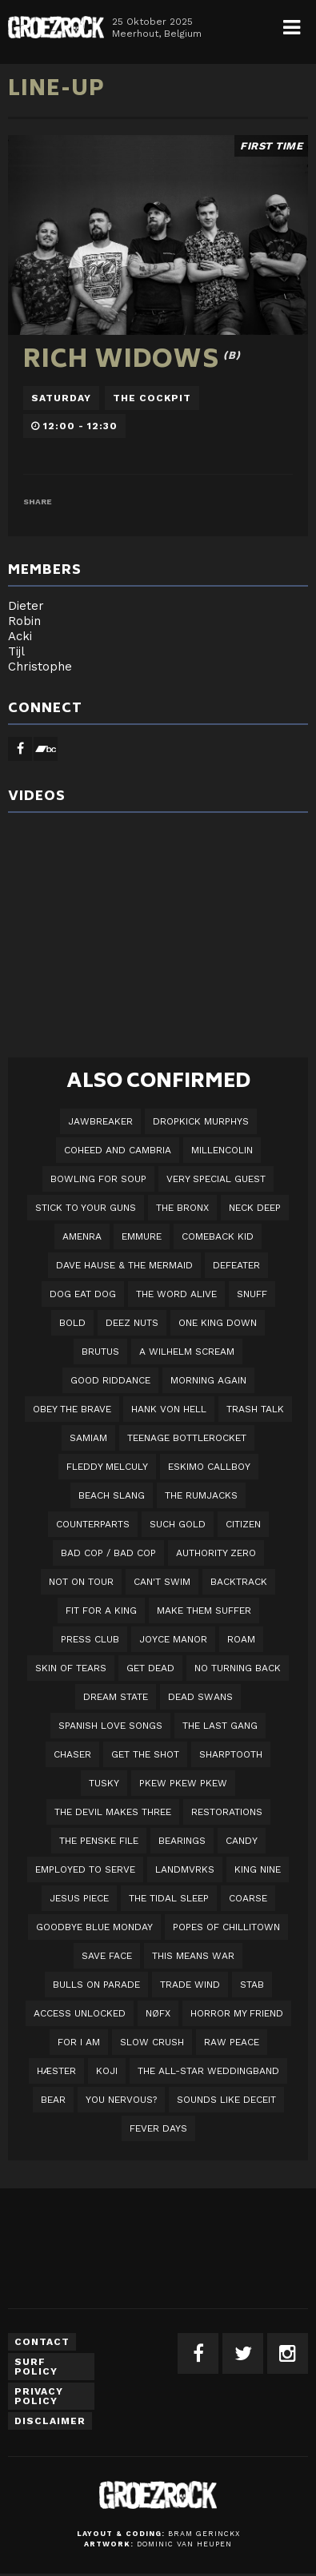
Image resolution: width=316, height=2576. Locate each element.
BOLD (72, 1322)
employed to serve (85, 1869)
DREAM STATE (115, 1696)
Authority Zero (216, 1553)
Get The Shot (145, 1754)
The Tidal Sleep (169, 1898)
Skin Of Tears (70, 1668)
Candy (242, 1840)
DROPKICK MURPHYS (201, 1121)
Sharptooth (230, 1754)
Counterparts (93, 1524)
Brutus (100, 1351)
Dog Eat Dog (83, 1294)
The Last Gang (220, 1725)
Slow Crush (152, 2042)
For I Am (79, 2042)
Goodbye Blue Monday (94, 1927)
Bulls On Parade (96, 1984)
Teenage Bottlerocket (186, 1437)
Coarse (248, 1898)
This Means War (193, 1955)
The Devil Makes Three (112, 1812)
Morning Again (208, 1380)
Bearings (182, 1840)
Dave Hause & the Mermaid (124, 1265)
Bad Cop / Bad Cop (108, 1553)
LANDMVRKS (184, 1869)
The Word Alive (176, 1294)
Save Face (107, 1955)
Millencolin (222, 1150)
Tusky (104, 1783)
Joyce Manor (173, 1639)
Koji (107, 2070)
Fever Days (158, 2128)
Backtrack (238, 1581)
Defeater (236, 1265)
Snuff (252, 1294)
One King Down (217, 1322)
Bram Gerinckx (204, 2534)
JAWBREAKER (100, 1121)
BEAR (53, 2099)
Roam (241, 1639)
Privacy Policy (38, 2396)
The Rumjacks (201, 1495)
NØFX (158, 2013)
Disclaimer (50, 2421)
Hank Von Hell (168, 1409)
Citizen (243, 1524)
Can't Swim (162, 1581)
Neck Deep (255, 1207)
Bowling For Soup (98, 1178)
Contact (42, 2341)
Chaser (72, 1754)
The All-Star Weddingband (208, 2070)
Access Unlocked (80, 2013)
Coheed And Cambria (117, 1150)
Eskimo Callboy (209, 1466)
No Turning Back (237, 1668)
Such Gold (178, 1524)
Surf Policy (36, 2366)
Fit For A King (101, 1610)
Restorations (226, 1812)
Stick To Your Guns (85, 1207)
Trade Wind (190, 1984)
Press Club (90, 1639)
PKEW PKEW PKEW (183, 1783)
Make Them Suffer (204, 1610)
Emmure (142, 1236)
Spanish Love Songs (110, 1725)
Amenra (82, 1236)
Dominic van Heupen (184, 2544)
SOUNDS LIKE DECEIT (226, 2099)
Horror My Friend (236, 2013)
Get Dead (150, 1668)
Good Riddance (110, 1380)
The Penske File (98, 1840)
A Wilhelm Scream (186, 1351)
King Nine (257, 1869)
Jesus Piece (79, 1898)
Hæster (56, 2070)
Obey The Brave (72, 1409)
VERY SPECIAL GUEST (216, 1178)
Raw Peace (231, 2042)
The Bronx (182, 1207)
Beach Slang (111, 1495)
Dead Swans (200, 1696)
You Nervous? (121, 2099)
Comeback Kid (218, 1236)
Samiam (88, 1437)
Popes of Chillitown (226, 1927)
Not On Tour (81, 1581)
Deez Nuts (132, 1322)
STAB (252, 1984)
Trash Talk (255, 1409)
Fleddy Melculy (107, 1466)
